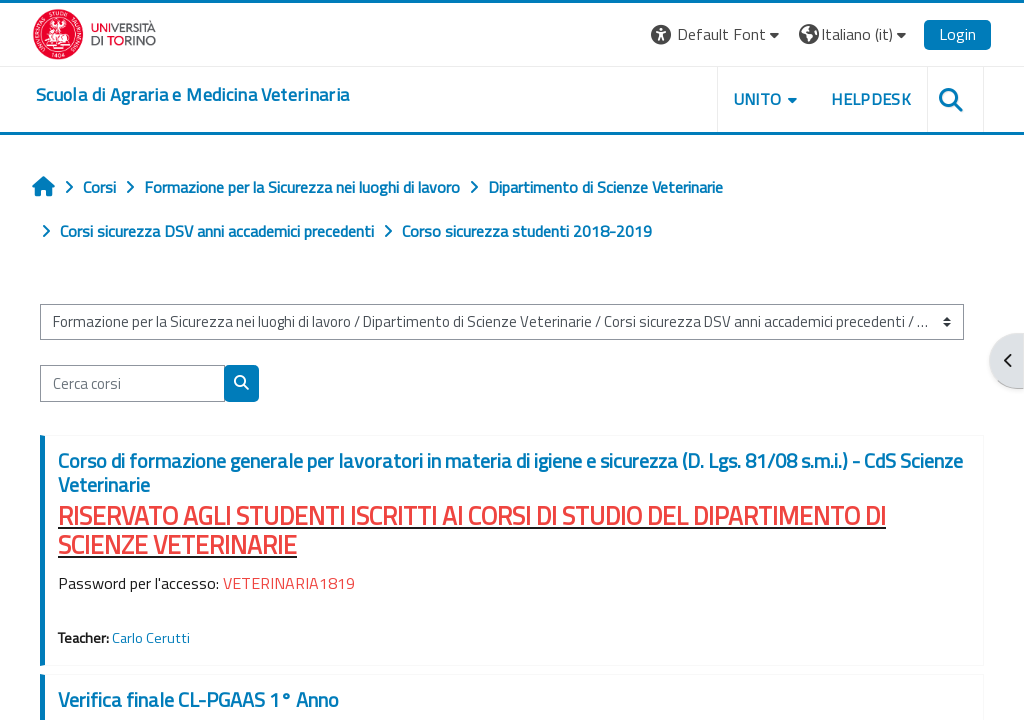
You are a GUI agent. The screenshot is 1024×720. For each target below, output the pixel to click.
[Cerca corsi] (132, 383)
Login (957, 34)
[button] (717, 34)
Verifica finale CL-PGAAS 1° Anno (198, 699)
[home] (192, 95)
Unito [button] (758, 99)
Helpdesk (871, 99)
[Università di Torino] (94, 32)
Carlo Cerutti (151, 638)
